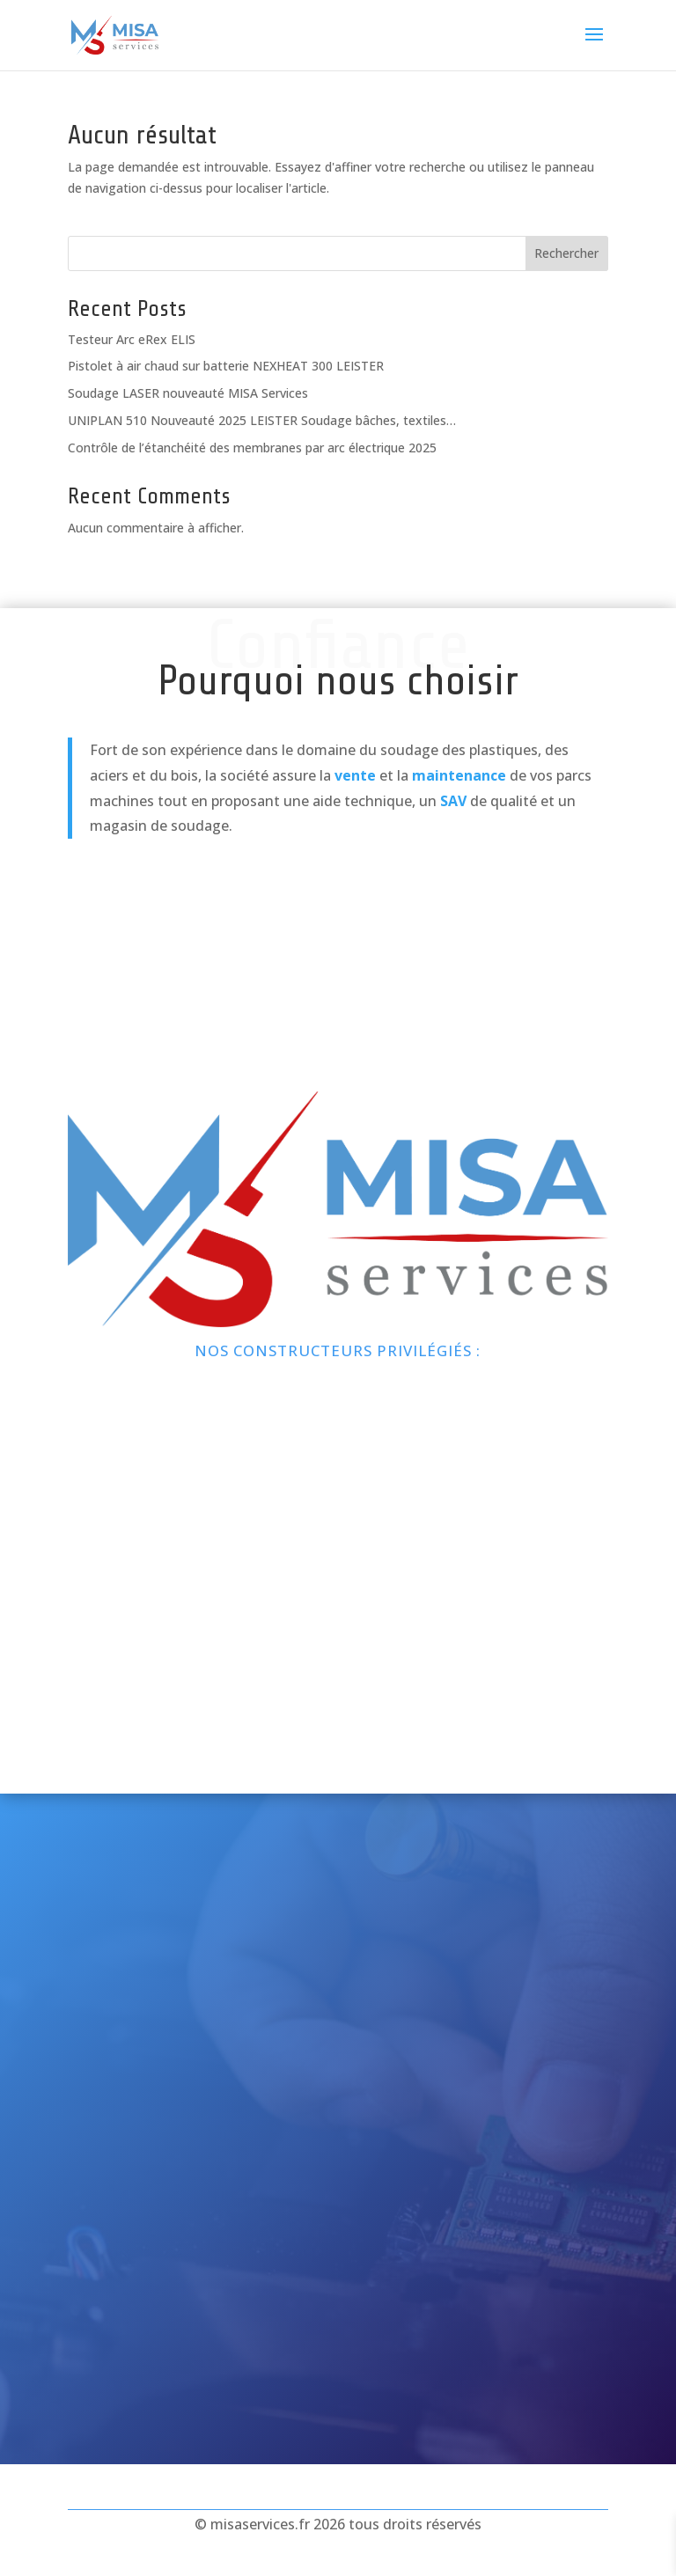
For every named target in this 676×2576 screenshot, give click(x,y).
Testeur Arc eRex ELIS (131, 339)
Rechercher (566, 253)
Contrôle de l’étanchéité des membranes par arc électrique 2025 (252, 447)
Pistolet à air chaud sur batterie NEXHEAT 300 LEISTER (226, 365)
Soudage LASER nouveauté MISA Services (188, 393)
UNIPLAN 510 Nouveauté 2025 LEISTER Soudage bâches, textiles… (262, 420)
